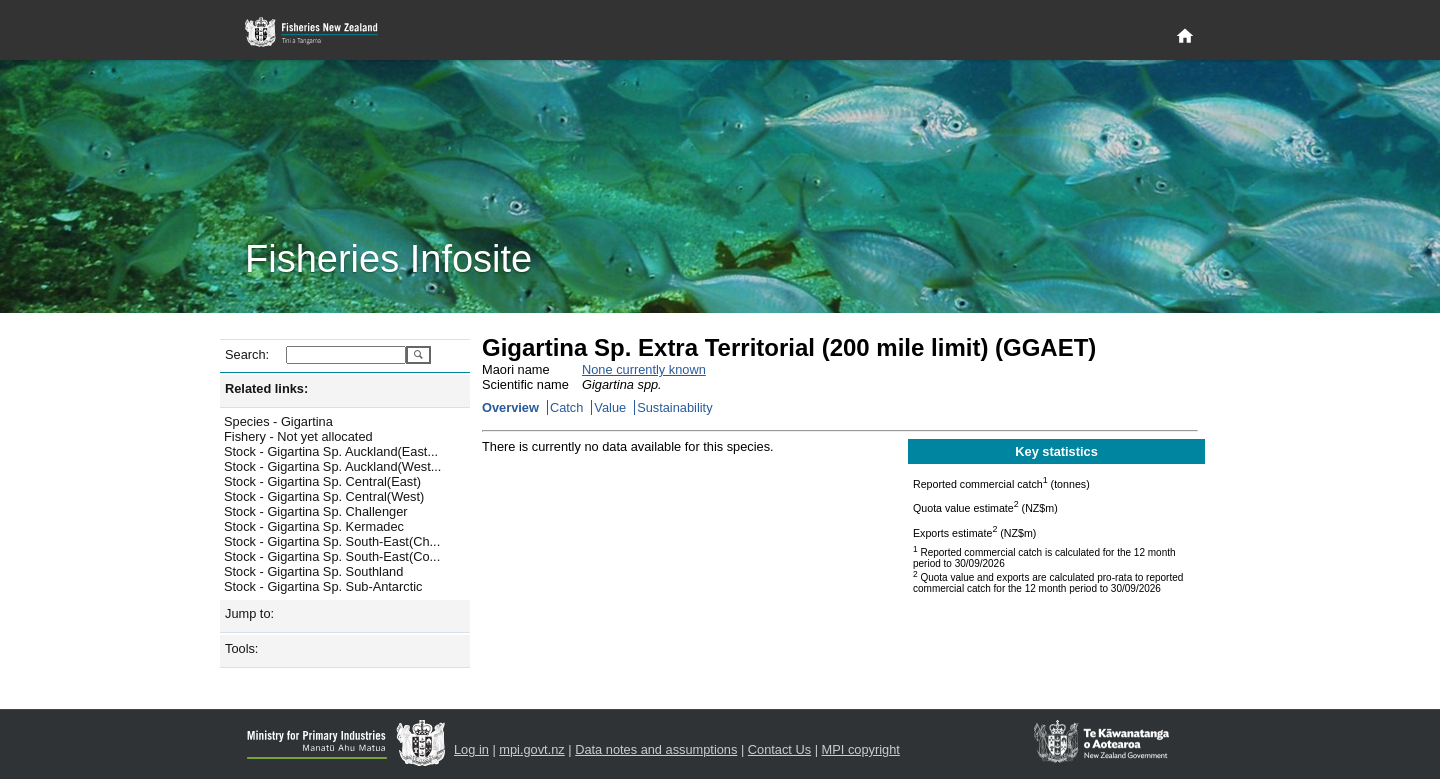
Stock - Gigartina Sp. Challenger (316, 511)
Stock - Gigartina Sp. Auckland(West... (332, 466)
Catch (566, 407)
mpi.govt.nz (531, 749)
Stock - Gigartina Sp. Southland (313, 571)
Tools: (241, 648)
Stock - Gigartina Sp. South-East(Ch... (332, 541)
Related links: (266, 388)
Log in (471, 749)
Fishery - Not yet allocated (298, 436)
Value (610, 407)
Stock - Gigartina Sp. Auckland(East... (331, 451)
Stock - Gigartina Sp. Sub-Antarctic (323, 586)
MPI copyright (861, 749)
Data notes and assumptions (656, 749)
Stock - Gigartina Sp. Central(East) (322, 481)
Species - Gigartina (278, 421)
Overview (510, 407)
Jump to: (249, 613)
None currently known (644, 369)
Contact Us (779, 749)
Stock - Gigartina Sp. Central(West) (324, 496)
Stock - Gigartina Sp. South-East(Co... (332, 556)
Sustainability (674, 407)
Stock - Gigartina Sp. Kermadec (314, 526)
